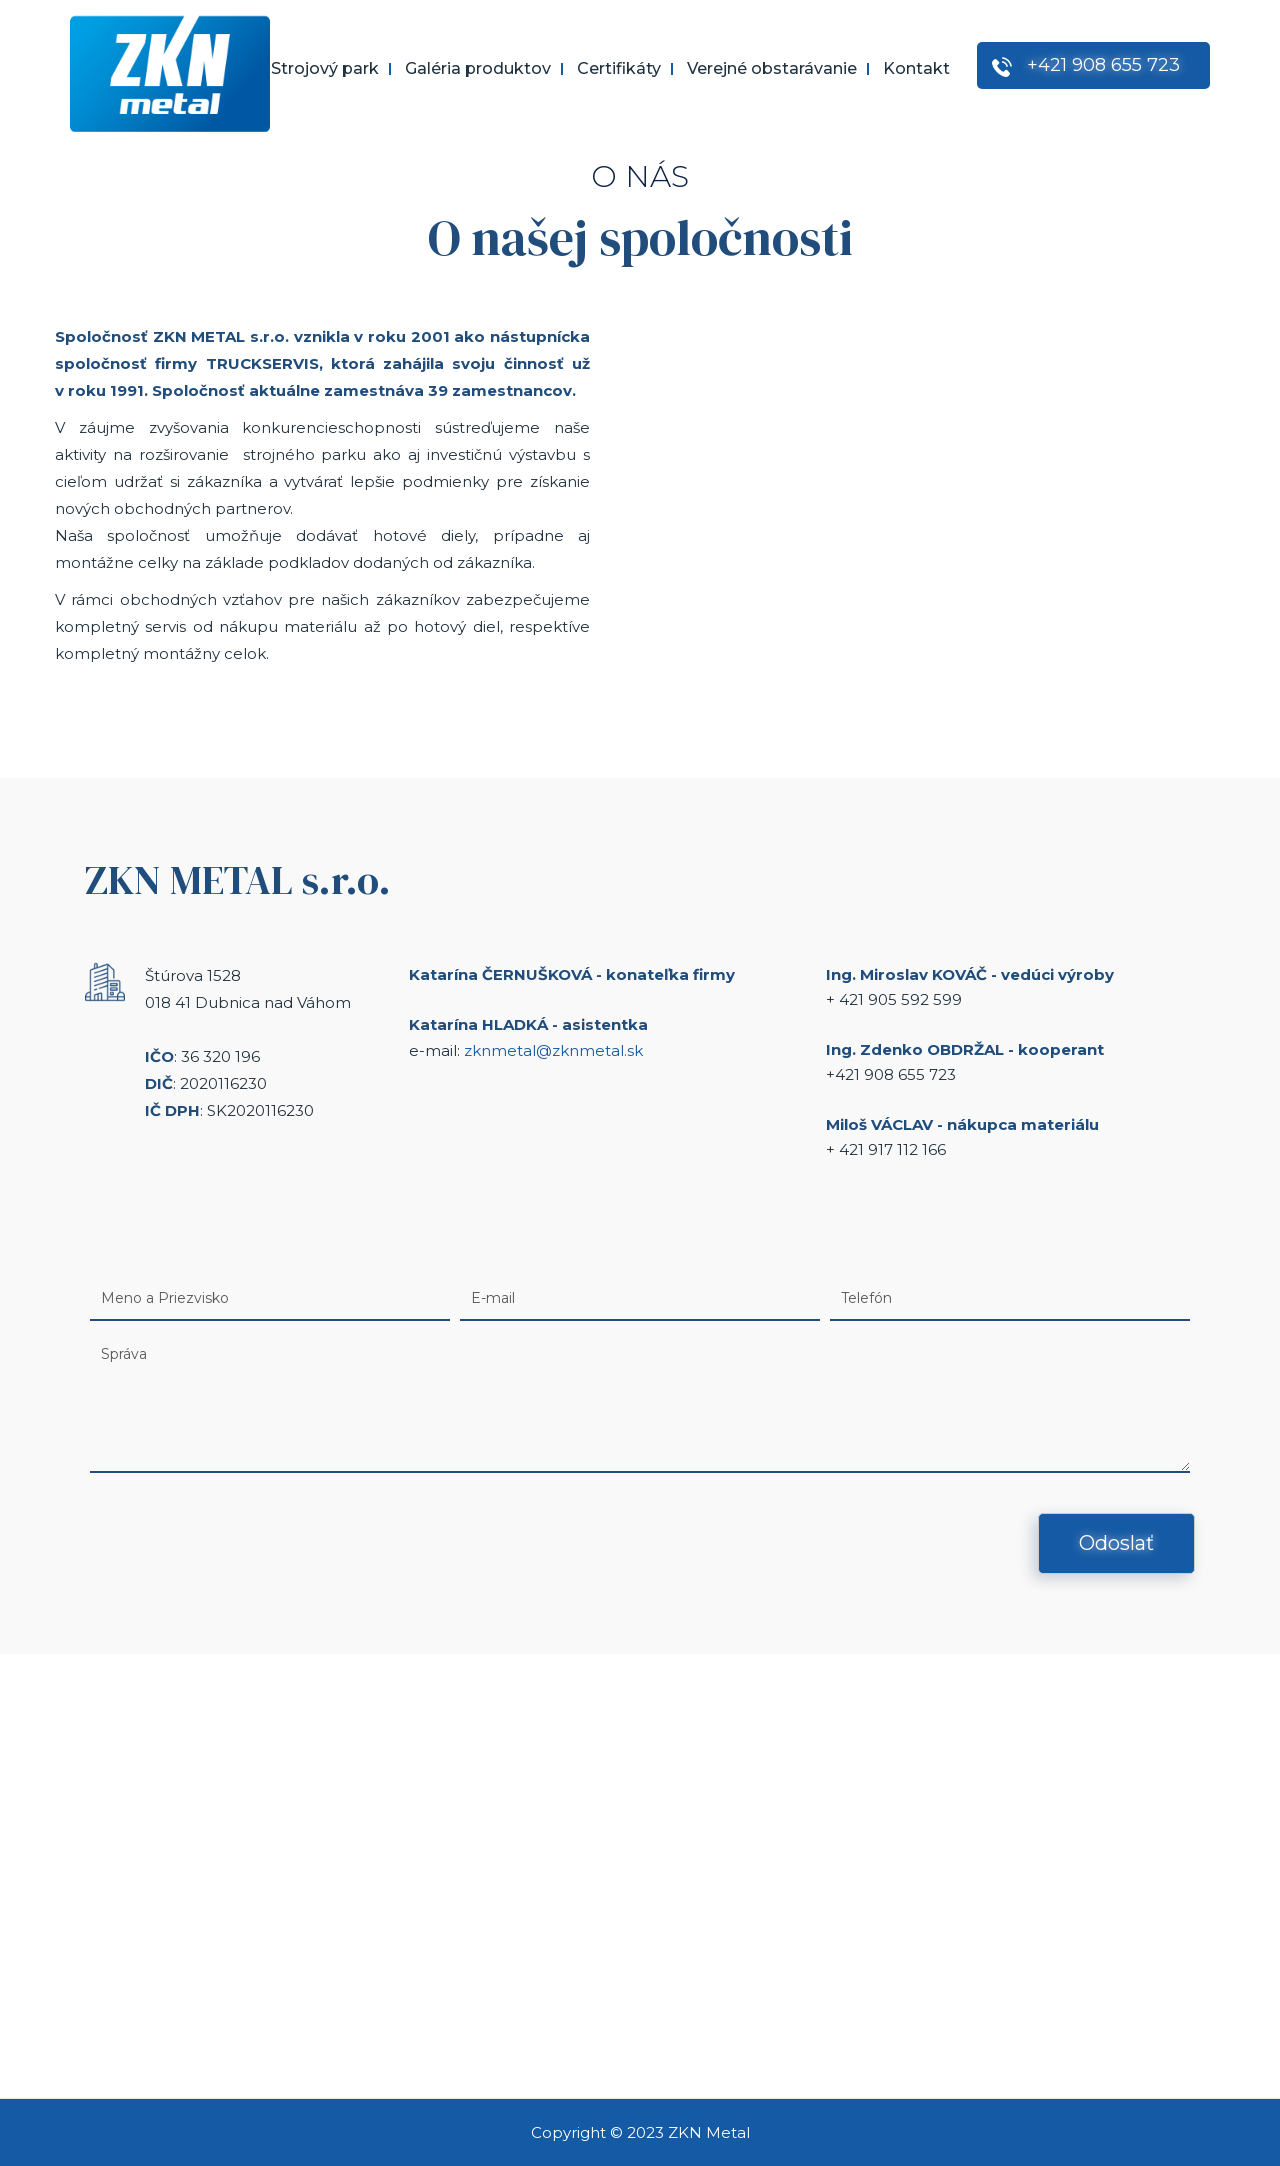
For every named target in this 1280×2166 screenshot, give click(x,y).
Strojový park (325, 69)
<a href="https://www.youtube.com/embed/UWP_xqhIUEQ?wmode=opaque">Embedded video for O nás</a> (932, 523)
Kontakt (916, 69)
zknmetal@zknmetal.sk (553, 1050)
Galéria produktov (478, 69)
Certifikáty (619, 69)
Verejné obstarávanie (772, 69)
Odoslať (1116, 1543)
